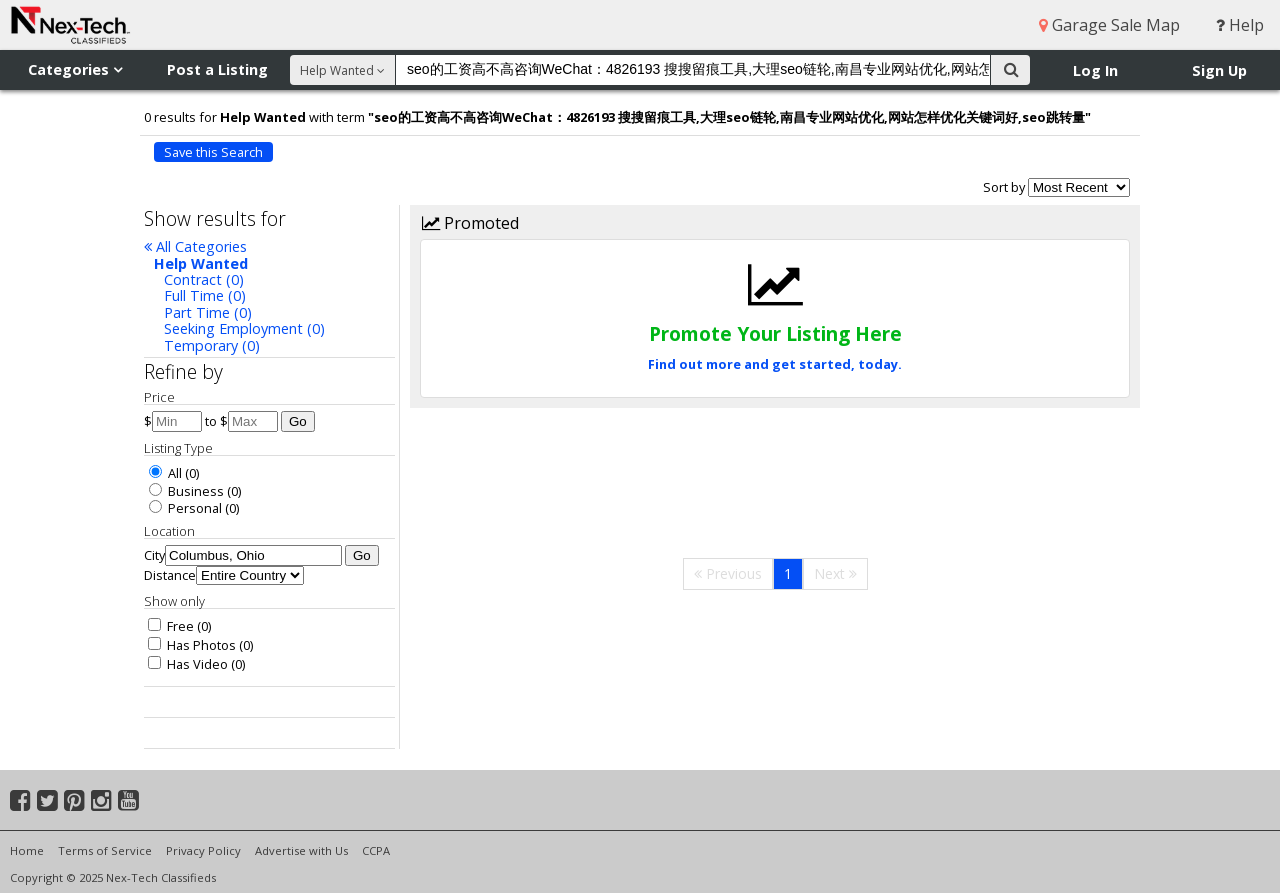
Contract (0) (204, 279)
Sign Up (1219, 70)
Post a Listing (217, 69)
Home (27, 850)
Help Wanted (201, 263)
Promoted (470, 223)
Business (186, 491)
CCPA (376, 850)
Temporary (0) (212, 345)
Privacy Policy (203, 850)
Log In (1095, 70)
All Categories (195, 246)
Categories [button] (75, 69)
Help (1240, 25)
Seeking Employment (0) (244, 328)
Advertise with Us (301, 850)
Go (298, 421)
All (165, 473)
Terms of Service (105, 850)
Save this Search (213, 152)
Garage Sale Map (1109, 25)
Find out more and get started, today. (775, 364)
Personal (185, 508)
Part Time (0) (208, 312)
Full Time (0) (205, 295)
